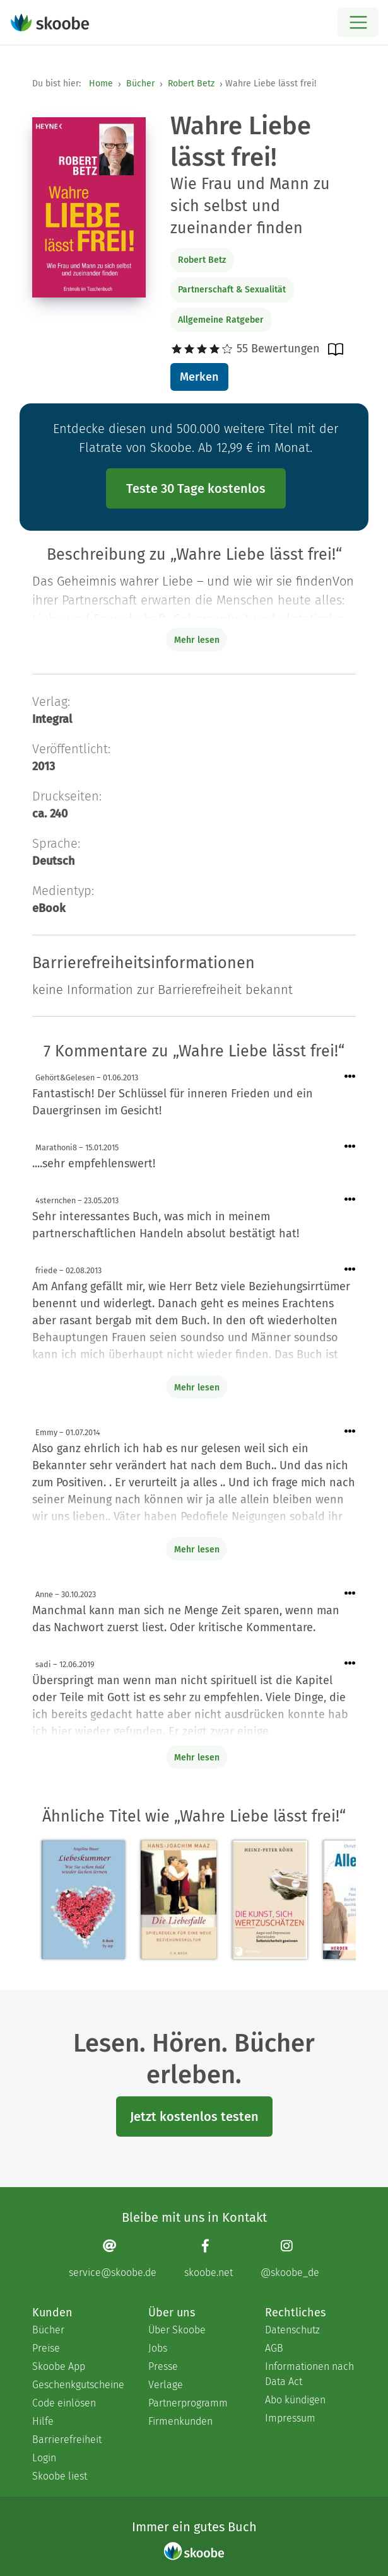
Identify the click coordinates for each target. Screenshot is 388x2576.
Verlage (165, 2385)
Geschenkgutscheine (77, 2385)
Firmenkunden (180, 2421)
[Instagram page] (290, 2258)
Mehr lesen (197, 1387)
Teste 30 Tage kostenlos (196, 488)
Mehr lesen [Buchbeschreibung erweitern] (197, 640)
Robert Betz (191, 83)
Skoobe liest (59, 2476)
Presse (163, 2366)
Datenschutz (292, 2330)
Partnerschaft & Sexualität (232, 289)
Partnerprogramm (188, 2403)
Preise (46, 2348)
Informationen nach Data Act (309, 2374)
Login (44, 2458)
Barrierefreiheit (67, 2440)
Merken (199, 377)
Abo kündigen (295, 2400)
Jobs (157, 2348)
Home (101, 83)
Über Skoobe (177, 2330)
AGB (274, 2348)
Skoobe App (58, 2366)
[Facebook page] (208, 2258)
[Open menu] (358, 22)
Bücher (140, 83)
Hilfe (43, 2421)
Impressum (290, 2418)
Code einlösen (64, 2403)
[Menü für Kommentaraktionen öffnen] (350, 1076)
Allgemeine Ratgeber (221, 320)
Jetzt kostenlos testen (194, 2116)
